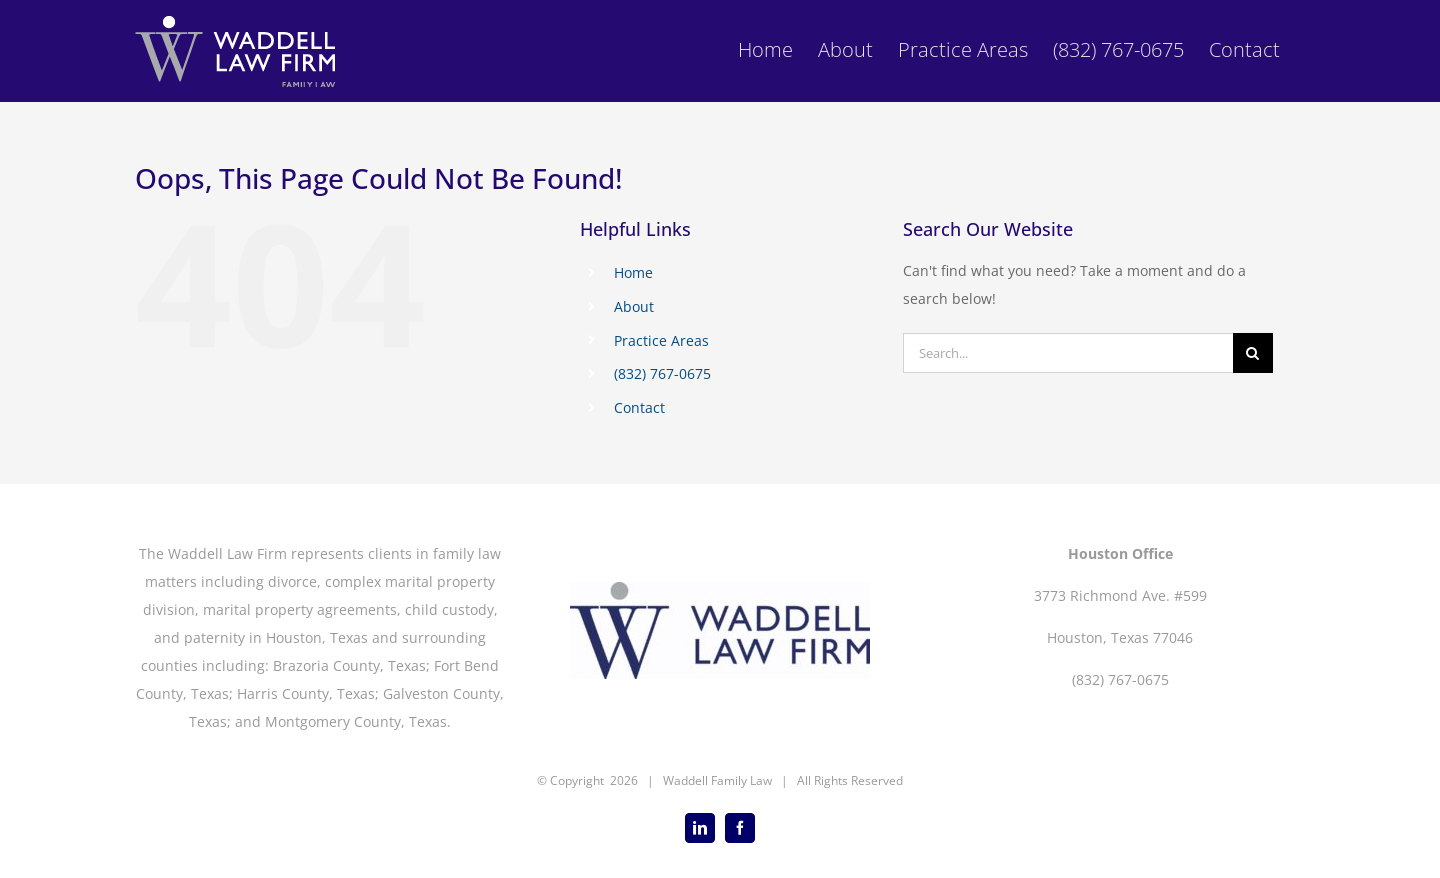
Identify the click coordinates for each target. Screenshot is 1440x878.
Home (633, 272)
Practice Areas (661, 340)
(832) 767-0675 (662, 373)
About (634, 306)
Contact (639, 407)
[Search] (1253, 353)
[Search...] (1068, 353)
